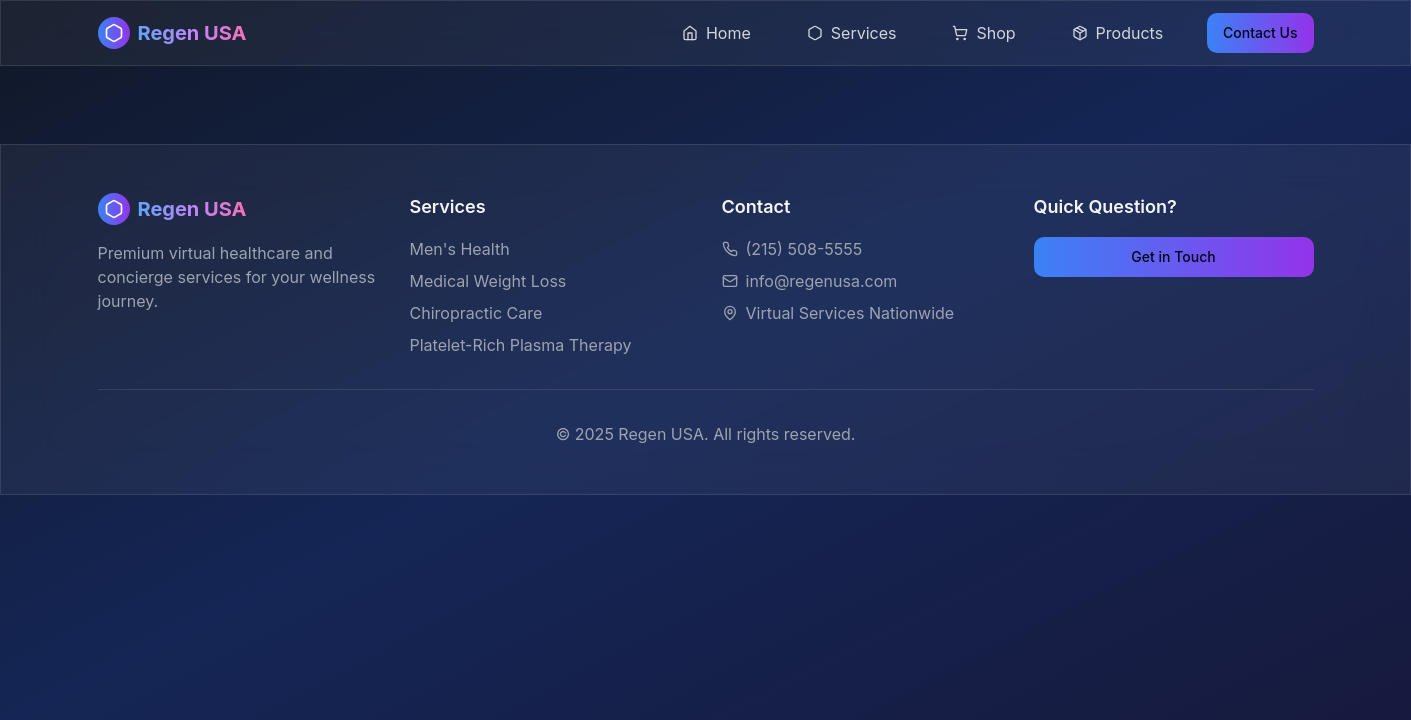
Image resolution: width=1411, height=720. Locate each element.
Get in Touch (1173, 256)
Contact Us (1260, 32)
